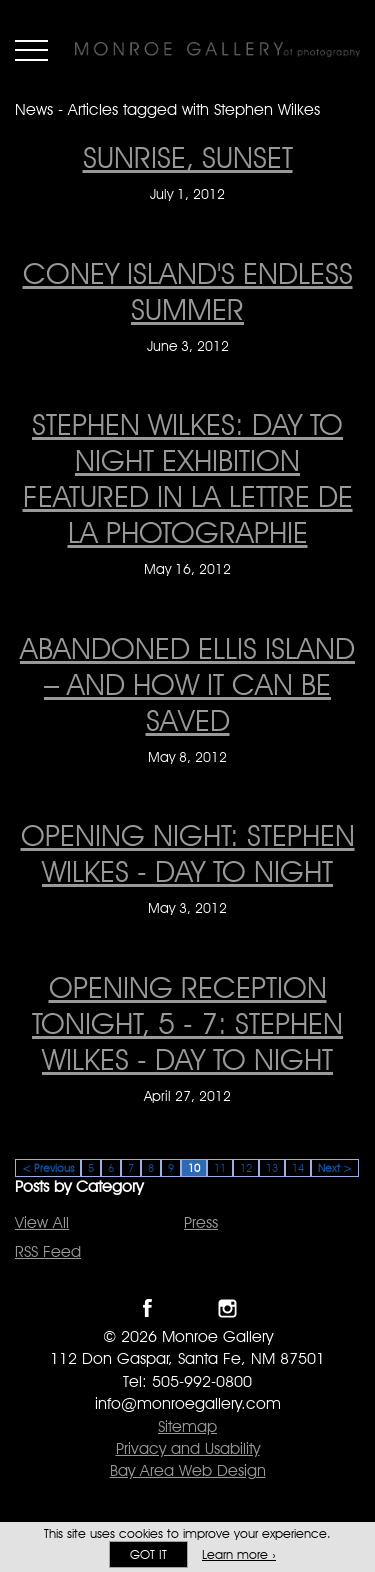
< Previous (48, 1168)
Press (201, 1222)
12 (246, 1168)
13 (272, 1168)
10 (194, 1168)
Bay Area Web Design (188, 1470)
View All (42, 1222)
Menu (31, 50)
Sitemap (187, 1426)
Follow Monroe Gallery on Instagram (227, 1308)
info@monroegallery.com (188, 1403)
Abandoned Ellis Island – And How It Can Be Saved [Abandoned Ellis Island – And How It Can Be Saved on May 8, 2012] (187, 684)
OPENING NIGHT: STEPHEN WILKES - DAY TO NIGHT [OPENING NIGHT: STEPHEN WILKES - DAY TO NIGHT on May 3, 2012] (188, 853)
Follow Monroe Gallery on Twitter (187, 1308)
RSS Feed (48, 1251)
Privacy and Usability (188, 1448)
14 (298, 1168)
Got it (148, 1554)
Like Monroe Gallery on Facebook (147, 1308)
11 (220, 1168)
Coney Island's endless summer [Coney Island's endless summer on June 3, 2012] (188, 291)
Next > (335, 1168)
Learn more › (239, 1554)
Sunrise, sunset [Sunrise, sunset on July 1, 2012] (188, 157)
